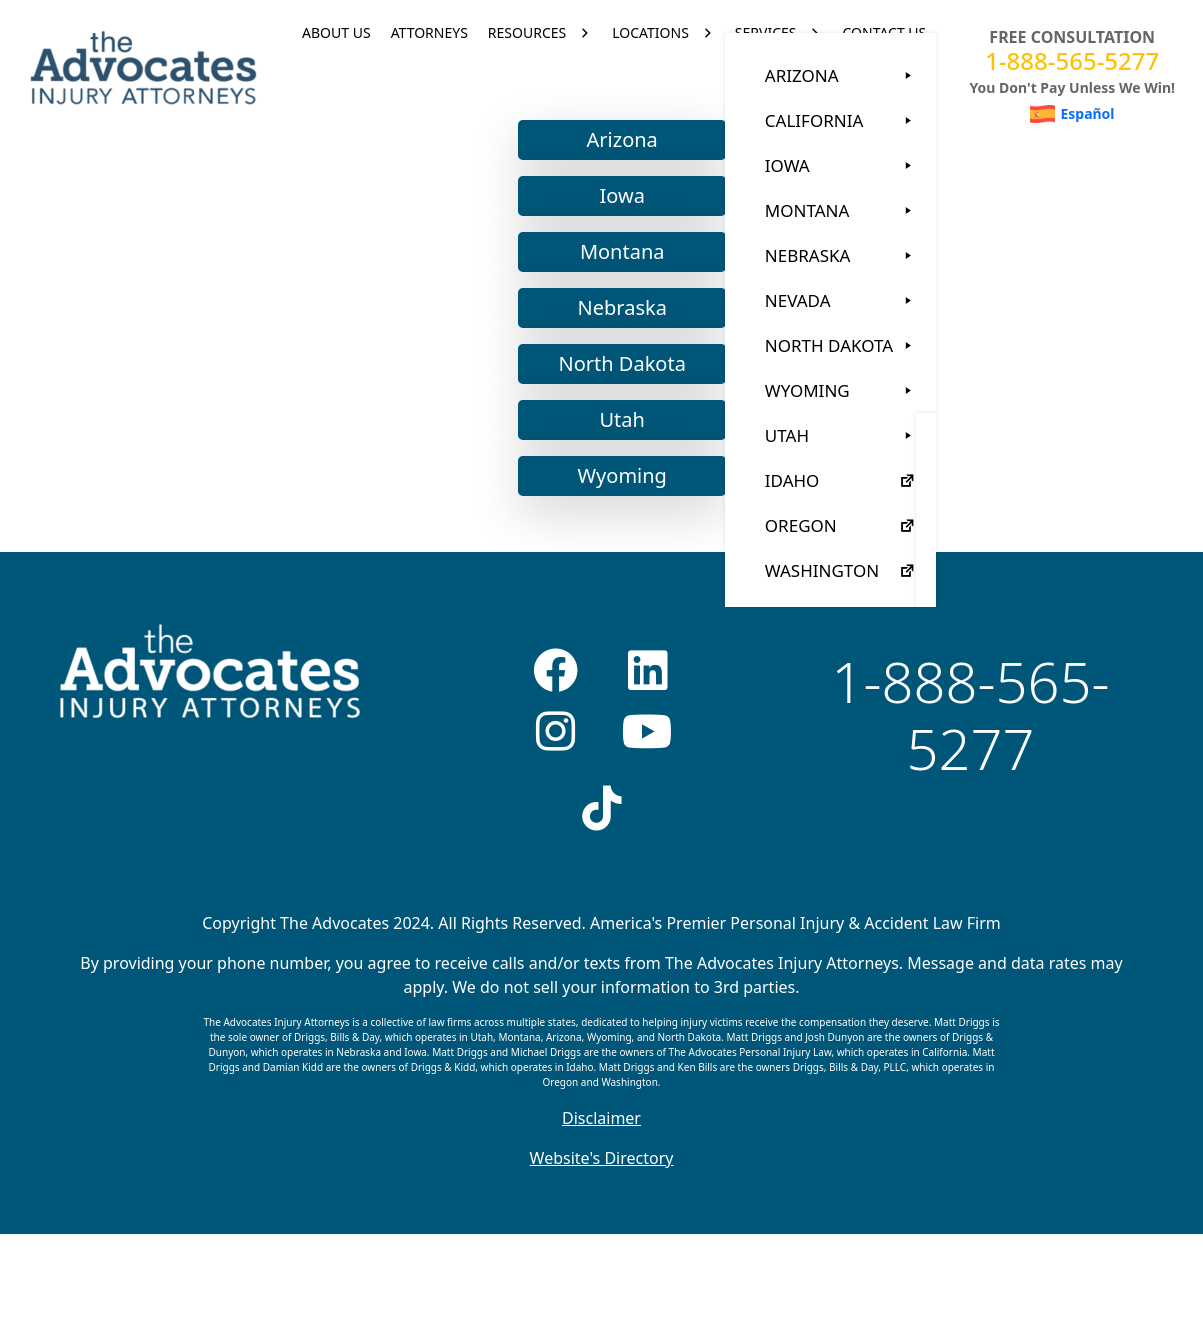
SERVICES (766, 67)
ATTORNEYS (429, 67)
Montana (609, 322)
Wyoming (609, 546)
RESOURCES (527, 67)
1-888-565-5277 (1072, 60)
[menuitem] (1072, 114)
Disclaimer (601, 1189)
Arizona (609, 210)
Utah (609, 490)
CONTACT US (884, 67)
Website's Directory (602, 1229)
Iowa (609, 266)
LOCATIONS (650, 67)
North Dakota (609, 434)
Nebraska (609, 378)
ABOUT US (336, 67)
